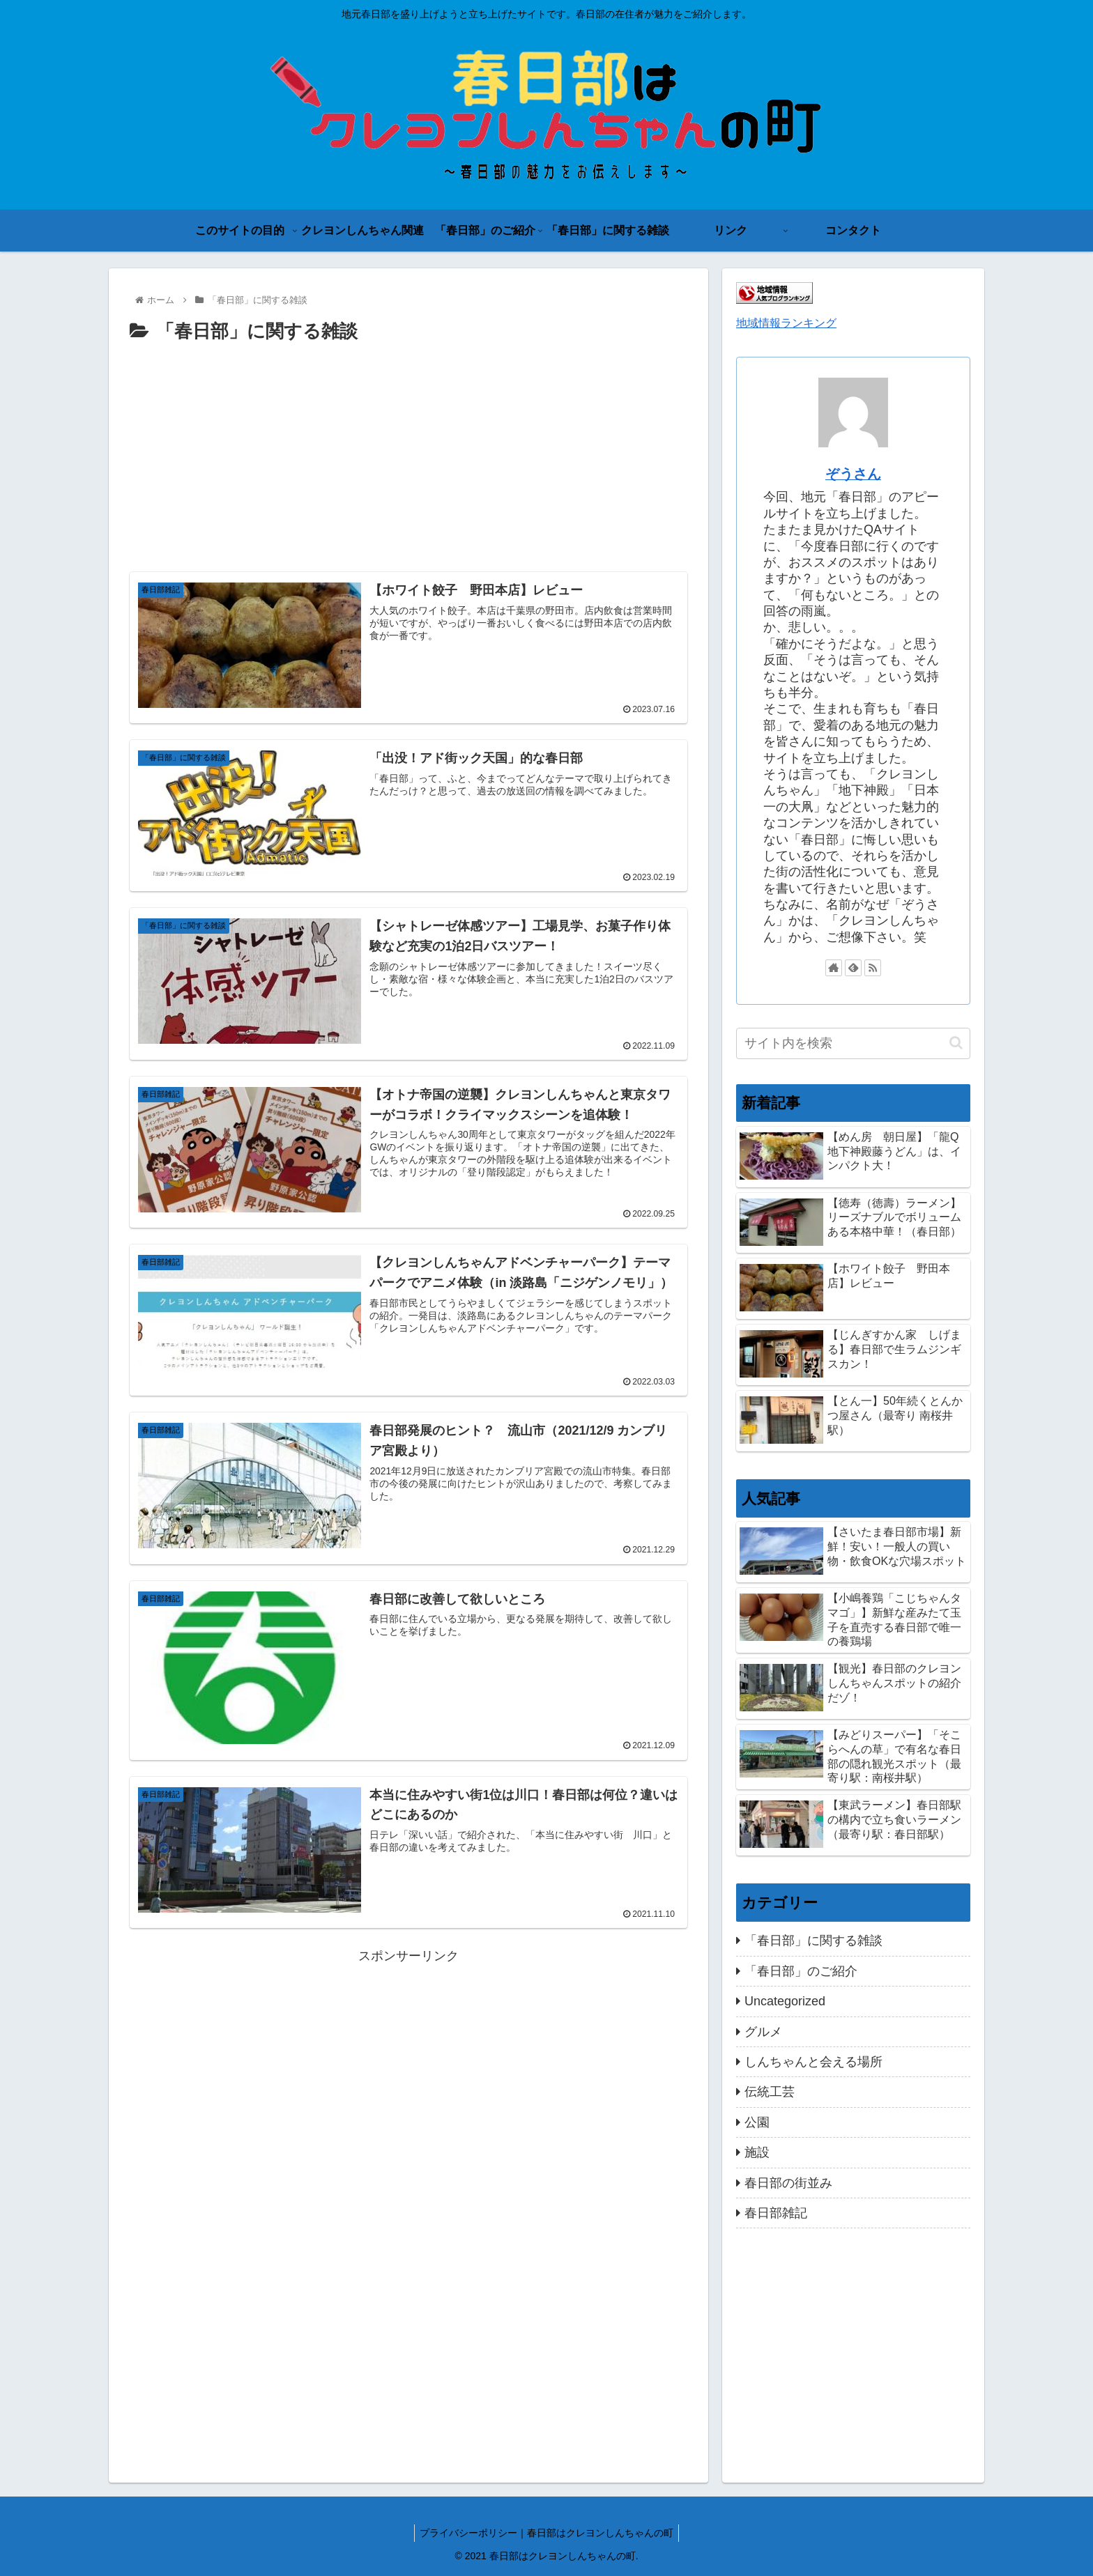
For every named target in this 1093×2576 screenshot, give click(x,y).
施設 (757, 2152)
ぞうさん (853, 473)
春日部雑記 (775, 2213)
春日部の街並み (788, 2183)
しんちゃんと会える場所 (813, 2062)
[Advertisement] (408, 452)
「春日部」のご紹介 (800, 1971)
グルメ (763, 2032)
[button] (956, 1043)
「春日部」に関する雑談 (813, 1941)
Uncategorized (784, 2001)
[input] (853, 1043)
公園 (757, 2122)
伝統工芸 (769, 2092)
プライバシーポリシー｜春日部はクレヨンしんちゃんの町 (546, 2532)
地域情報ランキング (786, 322)
